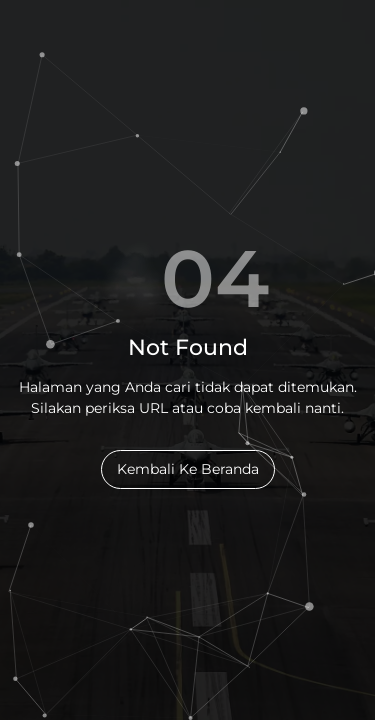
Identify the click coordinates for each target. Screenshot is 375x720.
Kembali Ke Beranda (188, 469)
